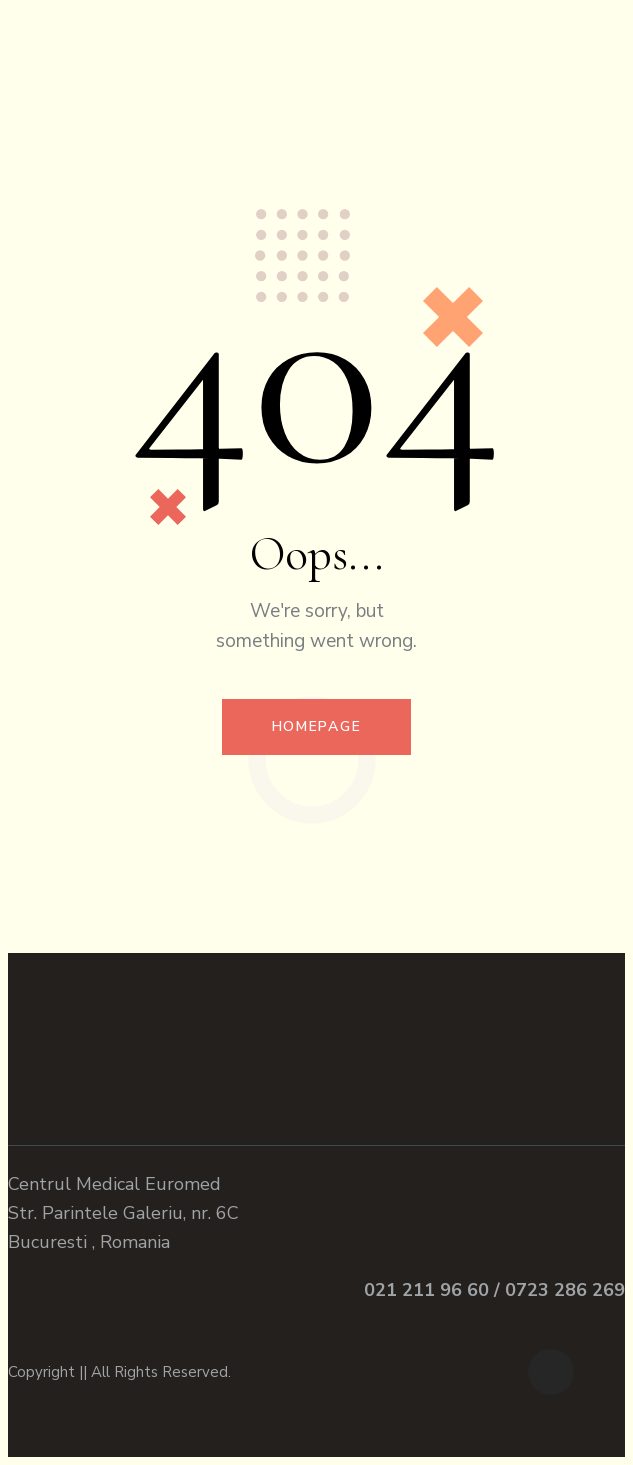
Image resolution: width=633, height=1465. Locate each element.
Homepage (317, 726)
